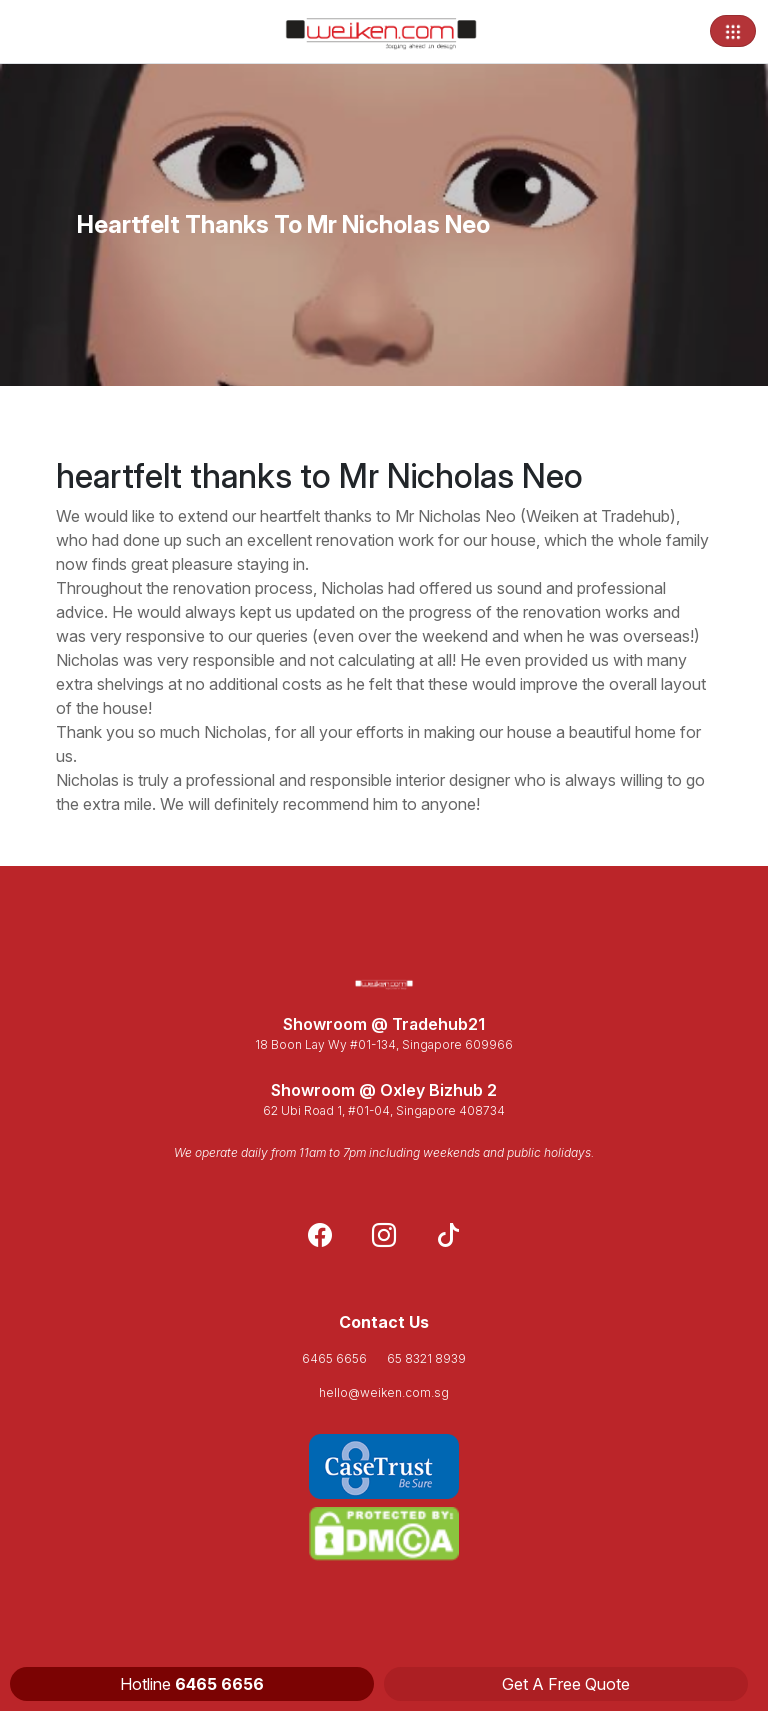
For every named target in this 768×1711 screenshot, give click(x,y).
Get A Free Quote (566, 1684)
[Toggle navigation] (733, 31)
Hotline (192, 1684)
